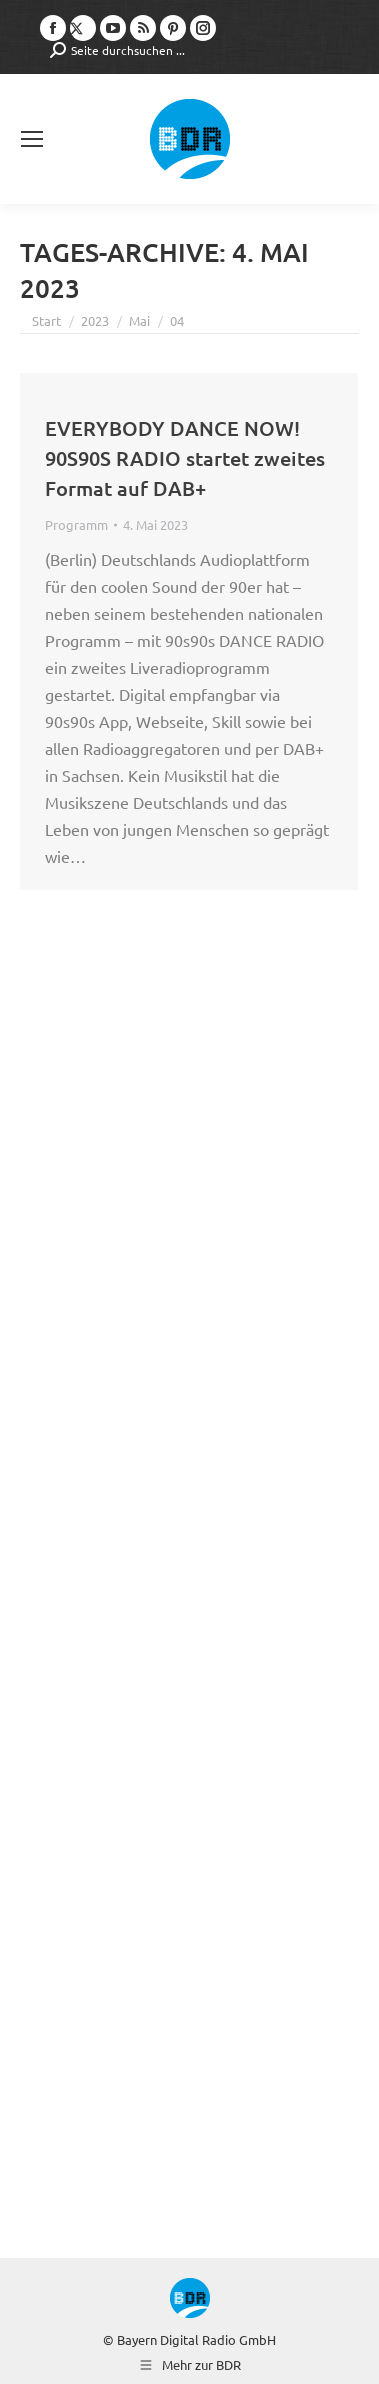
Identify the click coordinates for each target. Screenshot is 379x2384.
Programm (76, 524)
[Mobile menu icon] (32, 139)
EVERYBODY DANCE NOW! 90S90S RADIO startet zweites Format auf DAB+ (185, 458)
